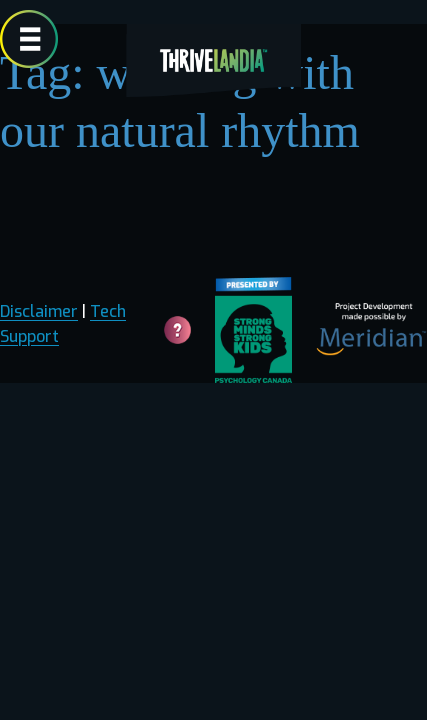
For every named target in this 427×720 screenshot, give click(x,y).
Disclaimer (39, 311)
